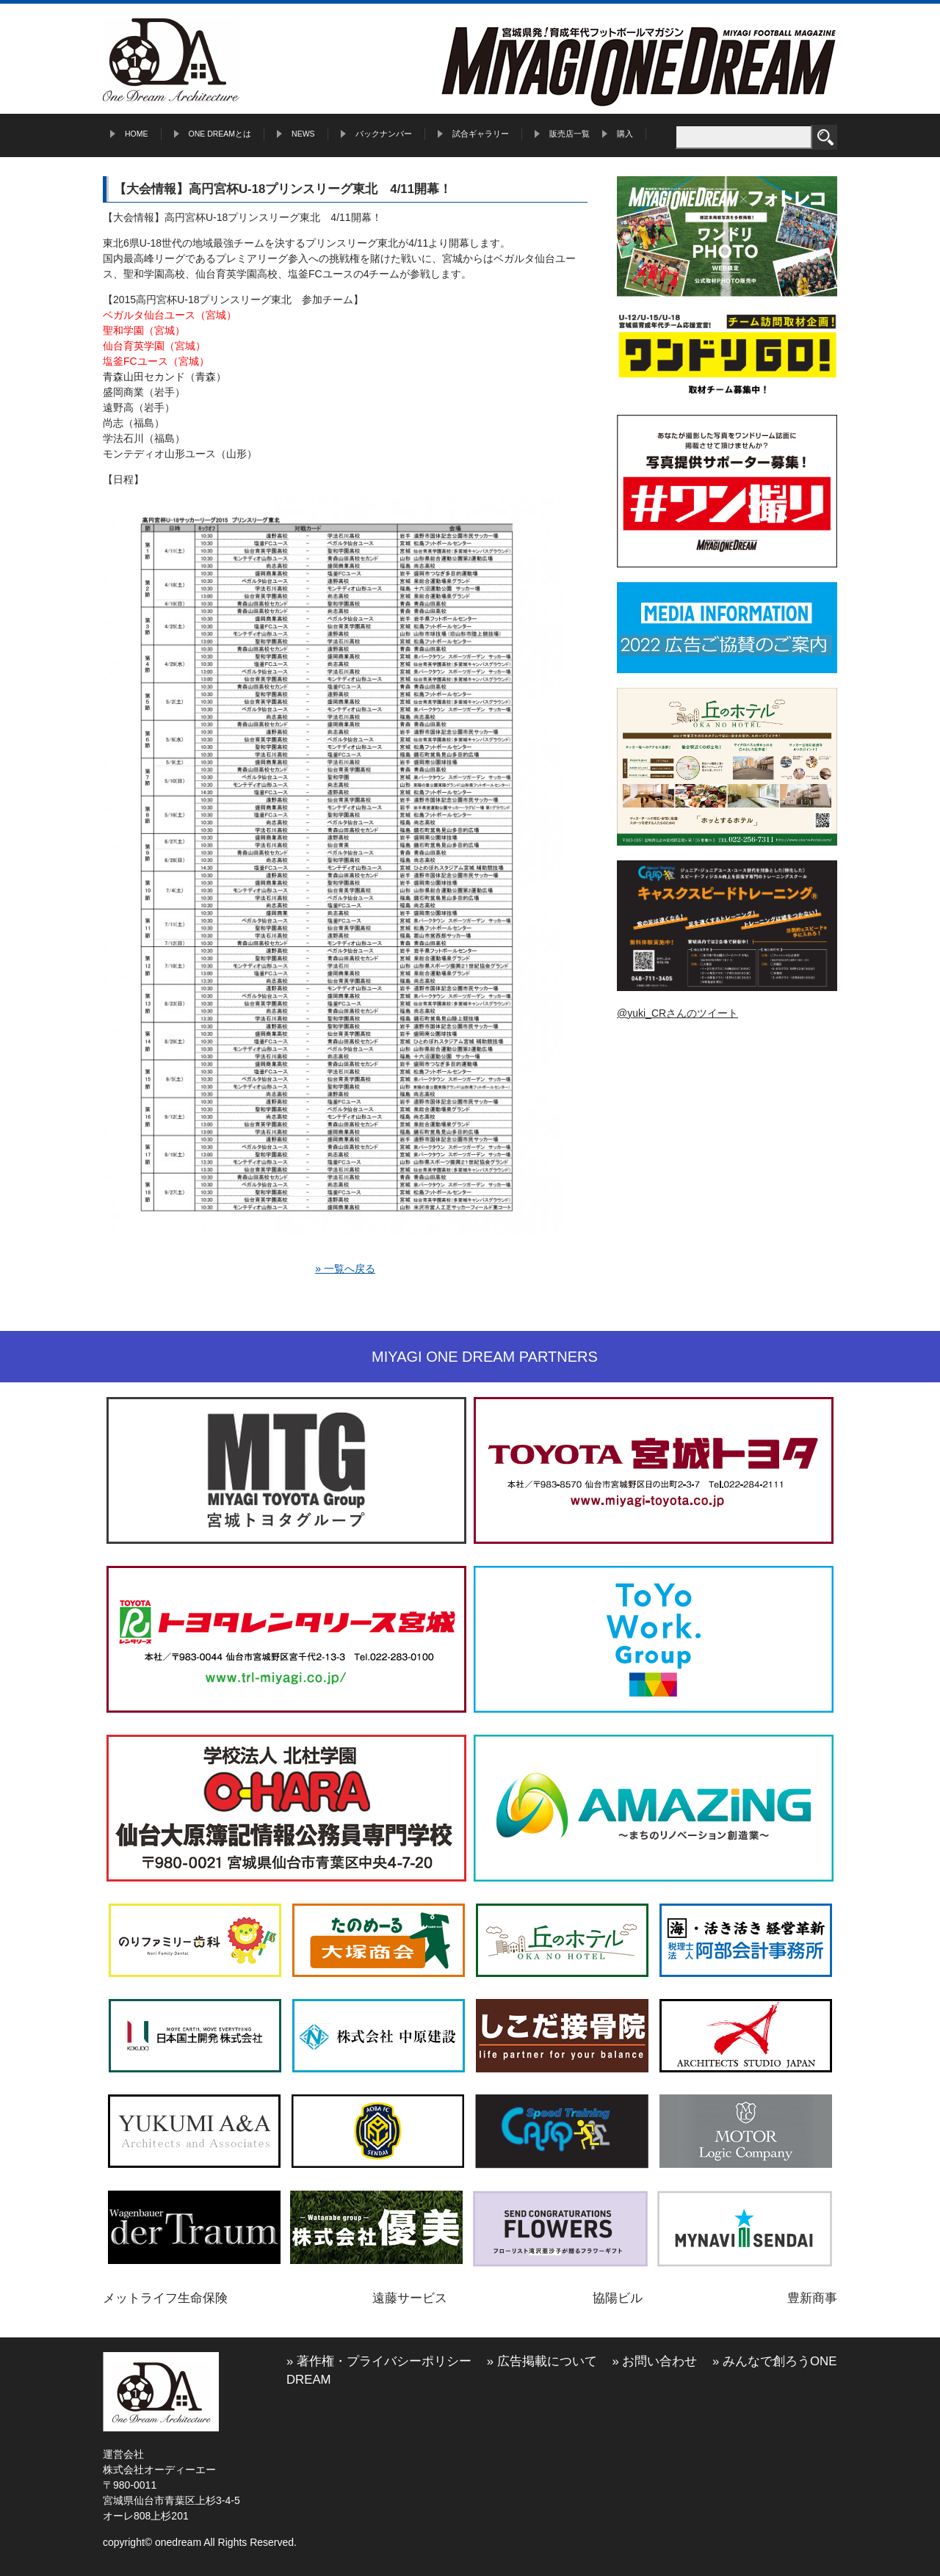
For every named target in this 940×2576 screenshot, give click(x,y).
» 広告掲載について (542, 2361)
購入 (625, 133)
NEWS (303, 133)
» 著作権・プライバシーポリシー (378, 2361)
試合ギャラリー (480, 133)
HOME (136, 133)
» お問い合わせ (654, 2361)
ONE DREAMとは (220, 133)
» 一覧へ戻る (345, 1268)
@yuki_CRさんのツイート (677, 1013)
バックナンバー (383, 133)
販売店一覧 (569, 133)
